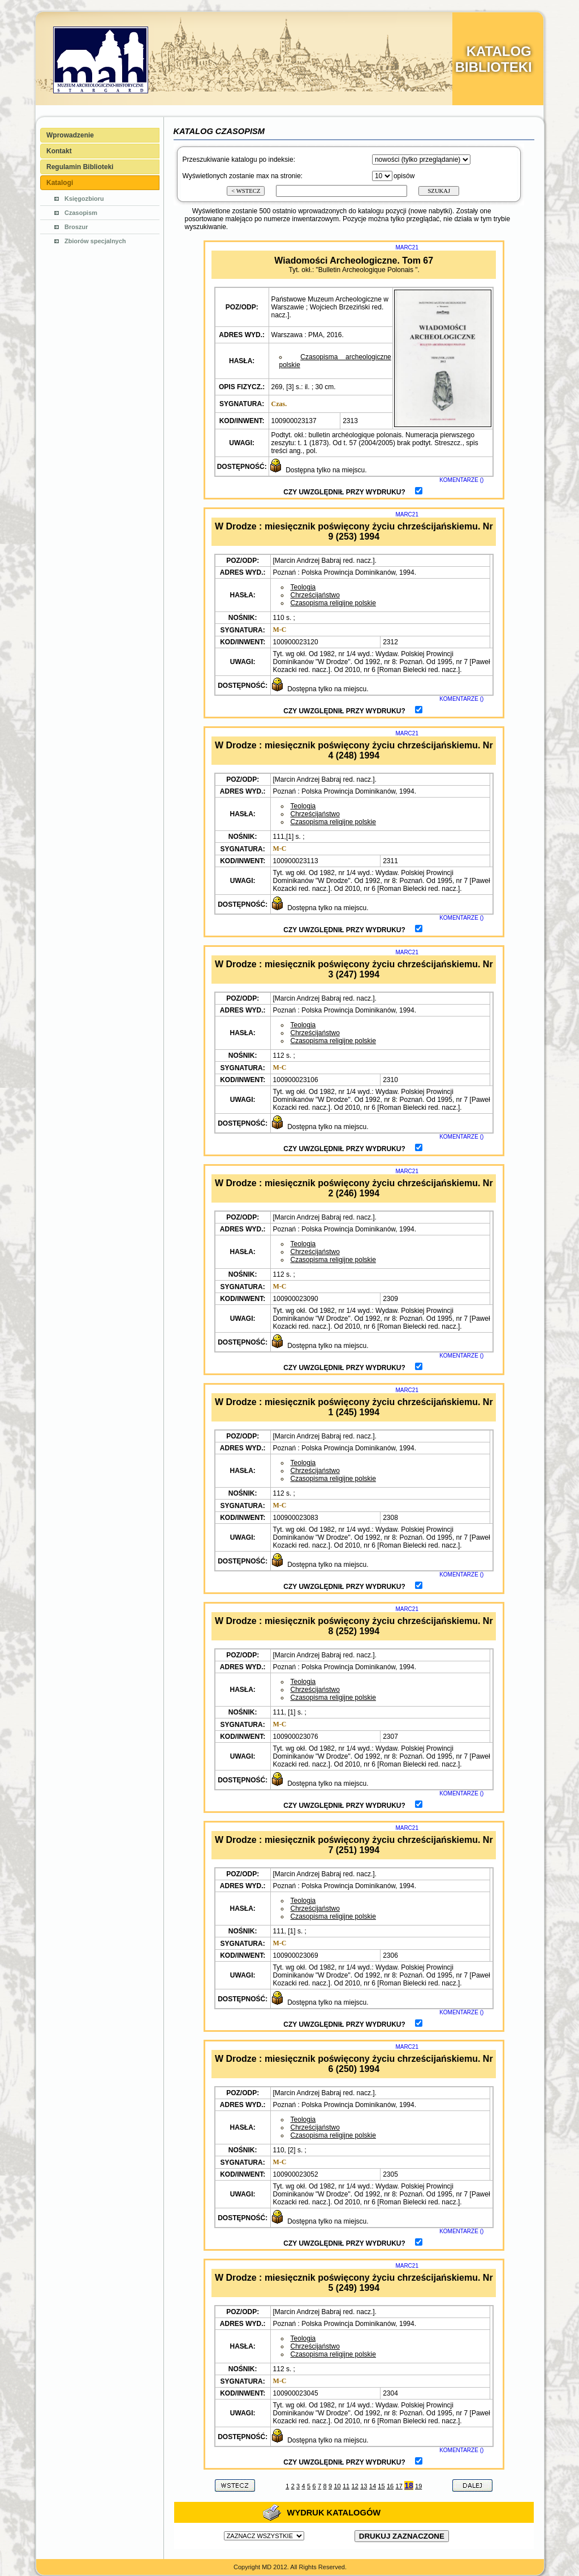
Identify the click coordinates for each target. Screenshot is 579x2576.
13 (363, 2486)
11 (346, 2486)
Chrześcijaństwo (315, 595)
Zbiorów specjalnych (95, 241)
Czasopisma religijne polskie (333, 603)
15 (381, 2486)
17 (399, 2486)
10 (337, 2486)
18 (408, 2485)
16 (390, 2486)
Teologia (303, 587)
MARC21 (406, 247)
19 (418, 2486)
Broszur (76, 226)
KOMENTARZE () (461, 480)
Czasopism (80, 212)
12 (355, 2486)
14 (372, 2486)
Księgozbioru (84, 198)
